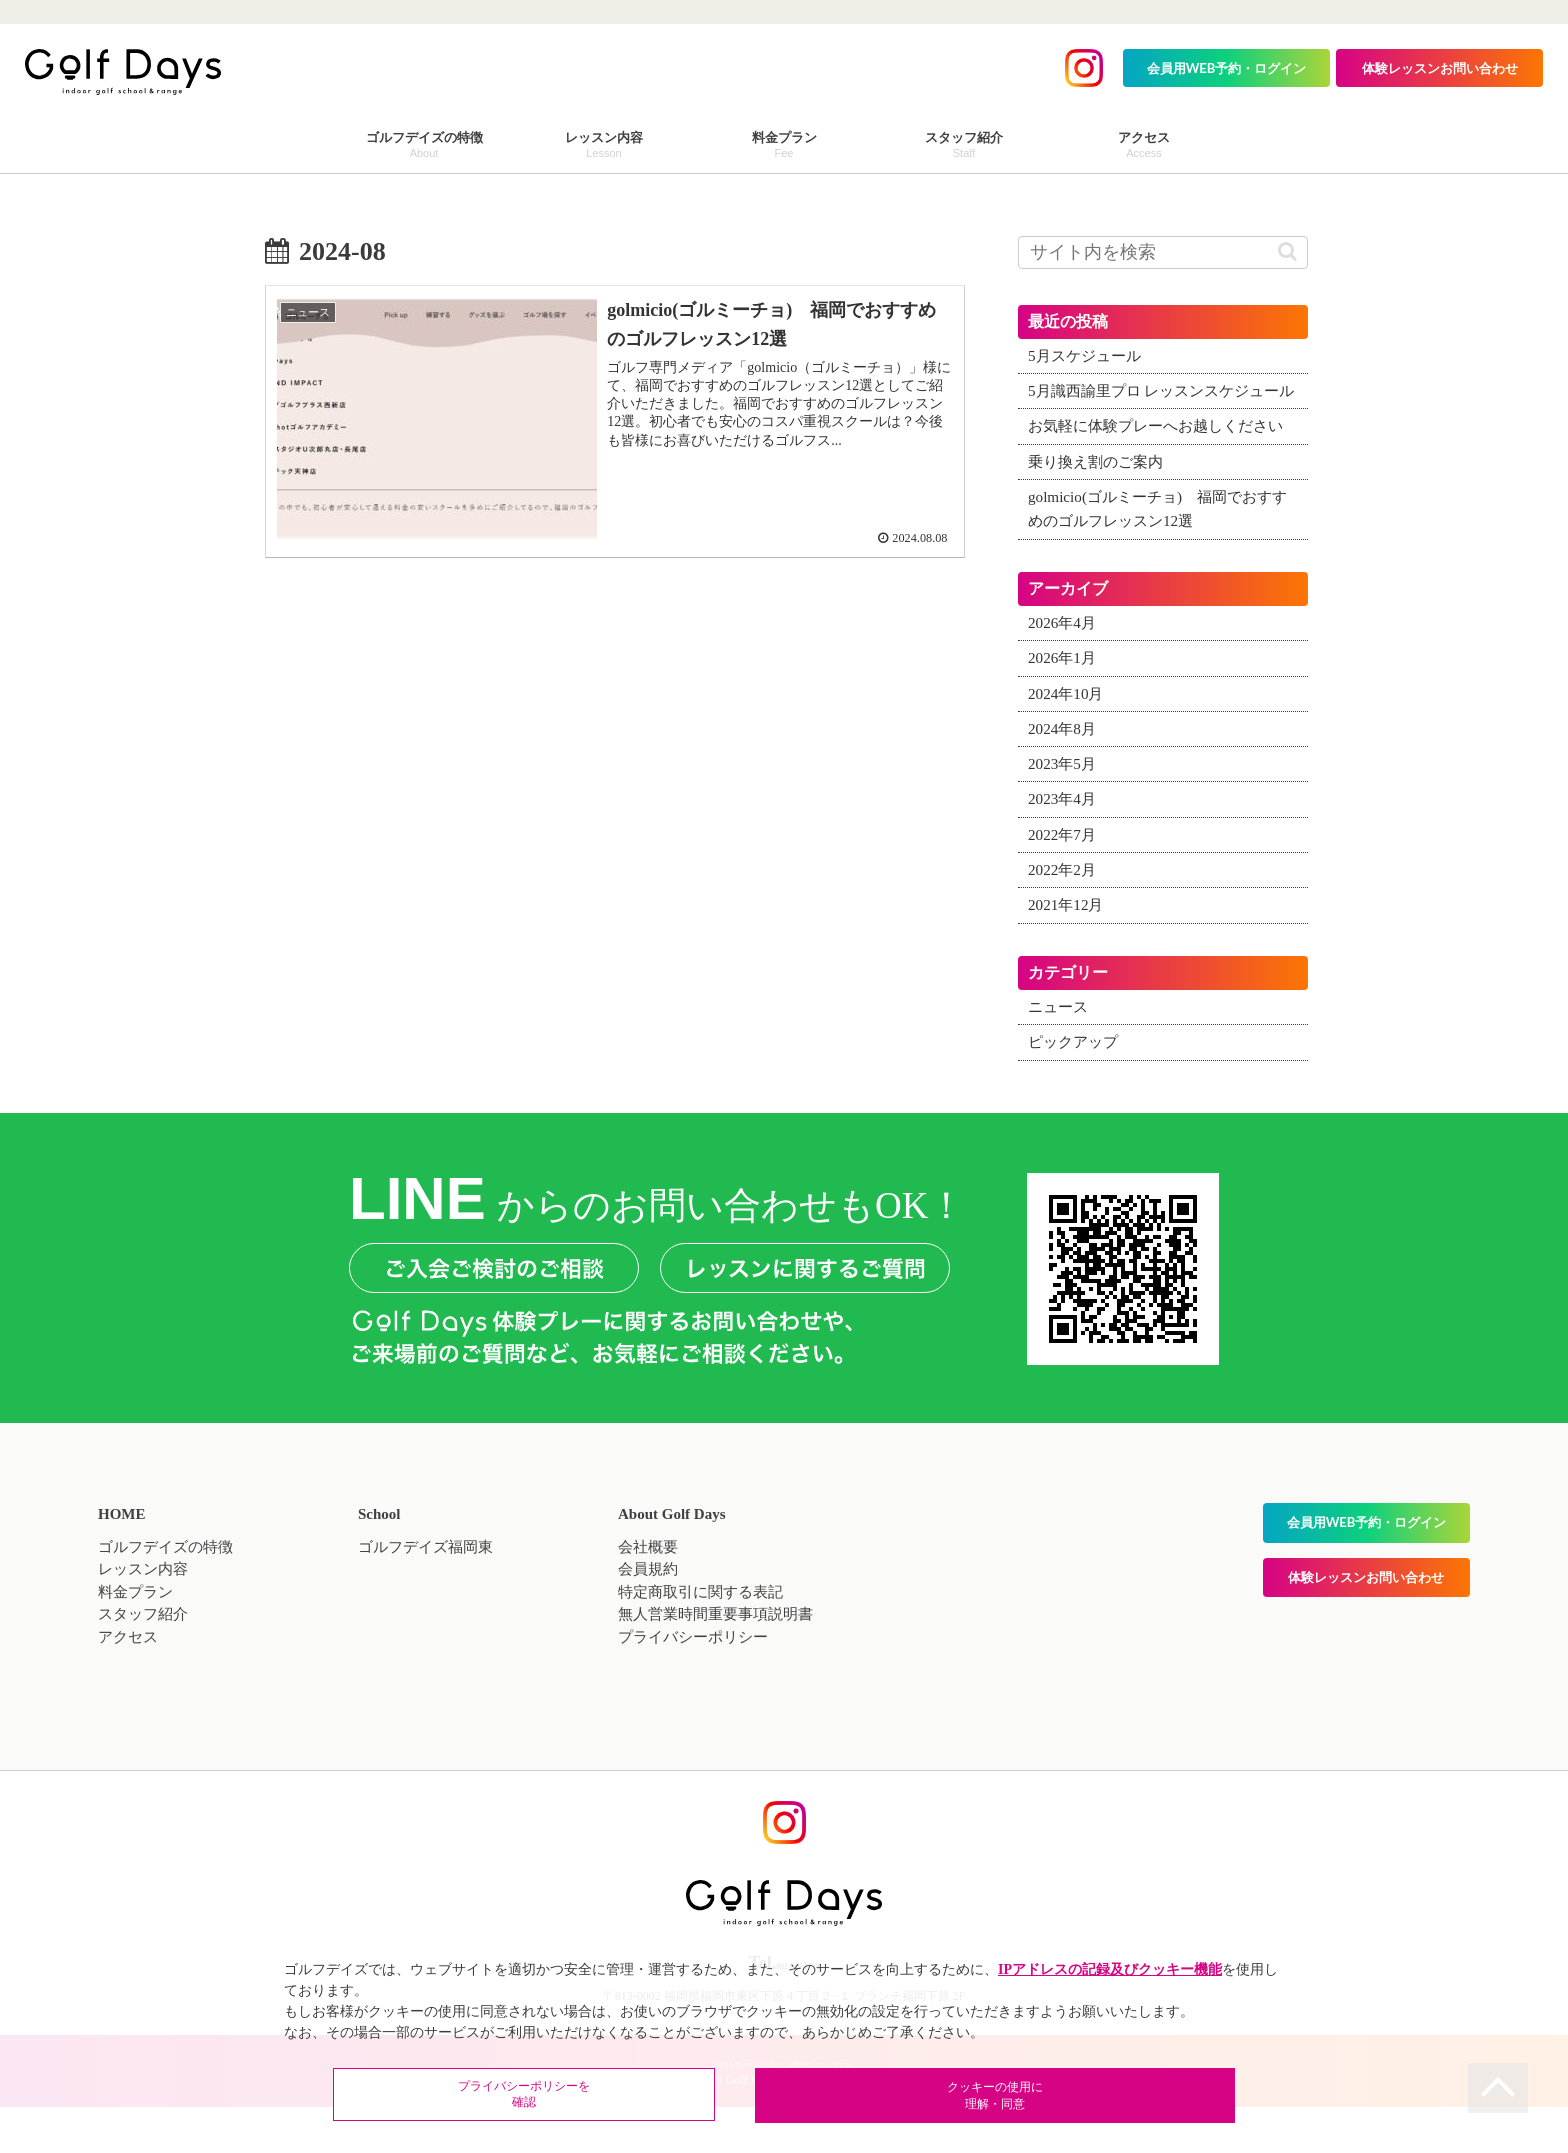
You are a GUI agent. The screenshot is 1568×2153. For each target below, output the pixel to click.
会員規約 (648, 1618)
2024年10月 (1068, 742)
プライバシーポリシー (693, 1685)
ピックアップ (1076, 1091)
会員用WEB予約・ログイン (1227, 68)
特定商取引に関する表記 (700, 1640)
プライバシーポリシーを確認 (654, 2097)
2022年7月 (1064, 883)
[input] (1163, 252)
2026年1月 (1064, 707)
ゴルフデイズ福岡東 (425, 1595)
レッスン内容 (143, 1618)
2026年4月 (1064, 672)
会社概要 (648, 1595)
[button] (1287, 251)
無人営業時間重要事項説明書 (715, 1663)
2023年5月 (1064, 813)
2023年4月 (1064, 848)
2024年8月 (1064, 777)
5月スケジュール (1088, 356)
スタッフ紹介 (143, 1663)
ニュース (1060, 1056)
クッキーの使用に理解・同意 (914, 2097)
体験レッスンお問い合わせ (1440, 68)
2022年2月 (1064, 919)
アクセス (128, 1685)
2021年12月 (1068, 954)
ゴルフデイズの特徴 (165, 1595)
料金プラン (135, 1640)
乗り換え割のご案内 (1100, 510)
